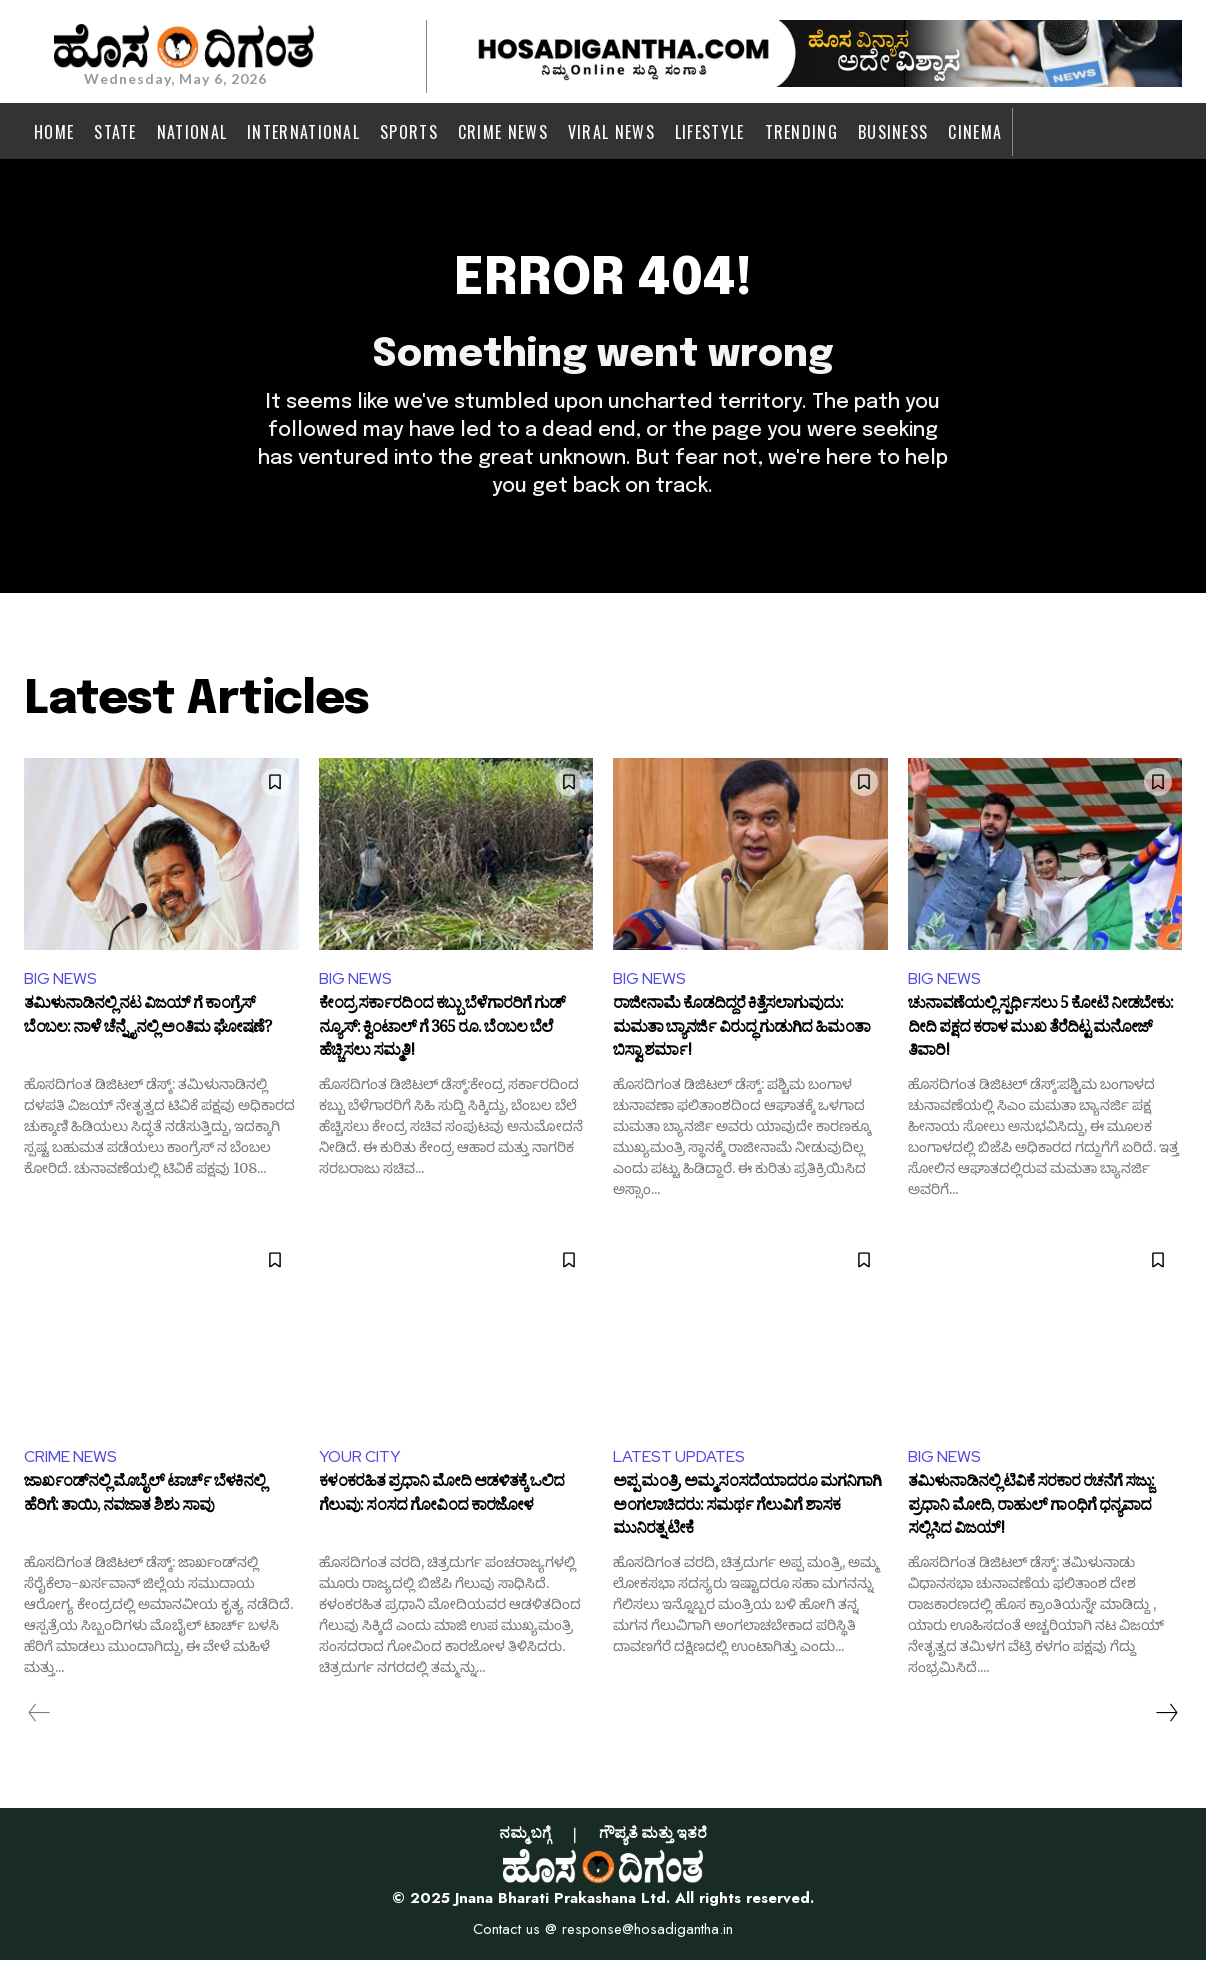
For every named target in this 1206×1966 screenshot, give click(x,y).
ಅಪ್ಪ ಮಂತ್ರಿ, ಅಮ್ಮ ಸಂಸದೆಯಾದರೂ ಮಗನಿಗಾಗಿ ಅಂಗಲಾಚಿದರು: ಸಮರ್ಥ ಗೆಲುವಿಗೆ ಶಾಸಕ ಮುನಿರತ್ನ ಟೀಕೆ (747, 1513)
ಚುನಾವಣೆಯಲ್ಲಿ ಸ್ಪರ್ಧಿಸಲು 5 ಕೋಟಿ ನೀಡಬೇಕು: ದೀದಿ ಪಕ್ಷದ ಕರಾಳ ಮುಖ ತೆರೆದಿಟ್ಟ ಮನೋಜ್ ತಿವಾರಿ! (1040, 1034)
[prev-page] (39, 1719)
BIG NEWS (60, 983)
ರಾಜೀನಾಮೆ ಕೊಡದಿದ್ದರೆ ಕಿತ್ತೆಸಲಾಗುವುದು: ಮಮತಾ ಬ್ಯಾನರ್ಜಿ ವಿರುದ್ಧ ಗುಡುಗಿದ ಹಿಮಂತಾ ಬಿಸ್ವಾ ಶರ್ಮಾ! (741, 1034)
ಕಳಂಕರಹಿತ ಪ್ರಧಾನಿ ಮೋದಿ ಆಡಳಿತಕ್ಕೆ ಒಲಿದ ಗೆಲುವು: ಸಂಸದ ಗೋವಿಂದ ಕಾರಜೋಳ (441, 1503)
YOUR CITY (360, 1461)
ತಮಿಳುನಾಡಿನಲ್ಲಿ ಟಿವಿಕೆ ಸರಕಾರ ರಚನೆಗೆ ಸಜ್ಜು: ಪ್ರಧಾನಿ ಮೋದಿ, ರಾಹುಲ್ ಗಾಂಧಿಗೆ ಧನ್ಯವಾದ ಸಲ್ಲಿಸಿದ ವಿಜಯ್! (1031, 1513)
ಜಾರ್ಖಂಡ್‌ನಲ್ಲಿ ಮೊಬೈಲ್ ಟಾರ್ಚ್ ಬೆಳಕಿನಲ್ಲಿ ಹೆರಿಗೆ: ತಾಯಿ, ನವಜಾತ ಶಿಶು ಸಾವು (144, 1503)
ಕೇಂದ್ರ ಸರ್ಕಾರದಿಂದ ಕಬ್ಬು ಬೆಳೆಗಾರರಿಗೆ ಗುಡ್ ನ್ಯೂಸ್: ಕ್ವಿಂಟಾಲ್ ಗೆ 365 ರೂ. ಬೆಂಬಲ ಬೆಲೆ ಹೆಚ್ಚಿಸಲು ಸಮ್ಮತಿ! (442, 1034)
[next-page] (1166, 1719)
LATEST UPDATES (679, 1461)
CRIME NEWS (70, 1461)
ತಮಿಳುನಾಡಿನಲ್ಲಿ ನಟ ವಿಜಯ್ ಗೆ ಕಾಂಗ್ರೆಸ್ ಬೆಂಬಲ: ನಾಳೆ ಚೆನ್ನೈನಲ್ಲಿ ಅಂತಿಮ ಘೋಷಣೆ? (147, 1024)
